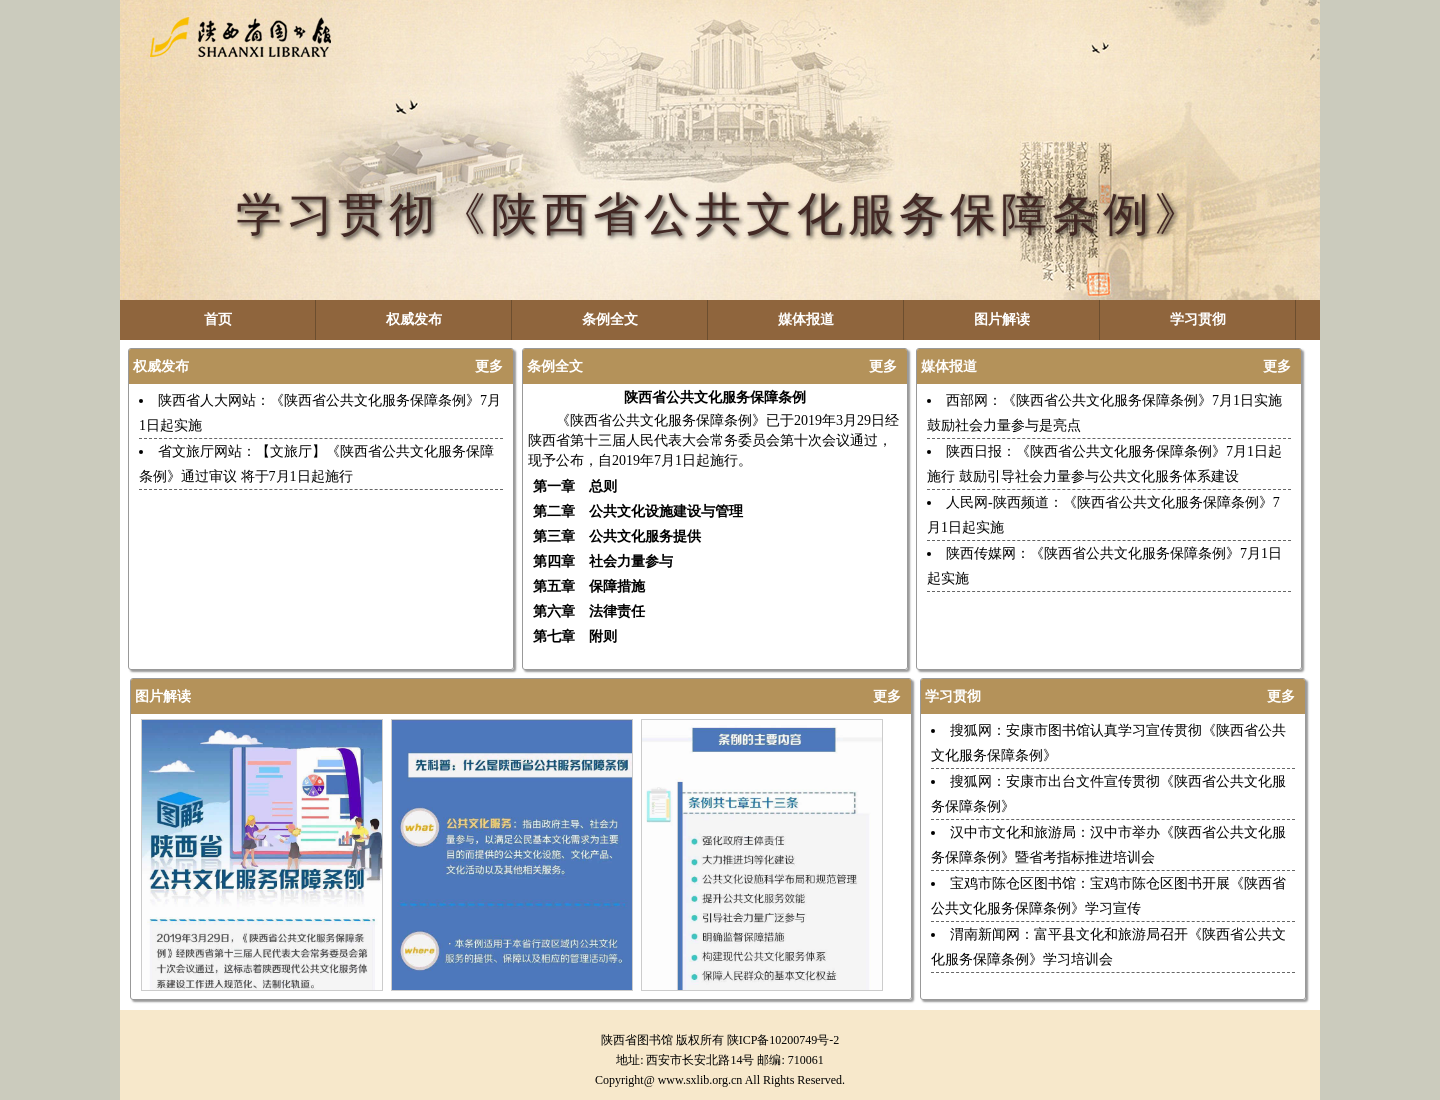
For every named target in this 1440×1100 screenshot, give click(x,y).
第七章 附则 (575, 636)
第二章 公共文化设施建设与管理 (638, 511)
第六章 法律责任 (589, 611)
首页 (218, 319)
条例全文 (610, 319)
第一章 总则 (575, 486)
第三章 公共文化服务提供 (617, 536)
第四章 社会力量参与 (603, 561)
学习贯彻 (1198, 319)
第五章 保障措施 (589, 586)
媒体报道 (806, 319)
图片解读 (1002, 319)
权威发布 (414, 319)
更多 (489, 366)
